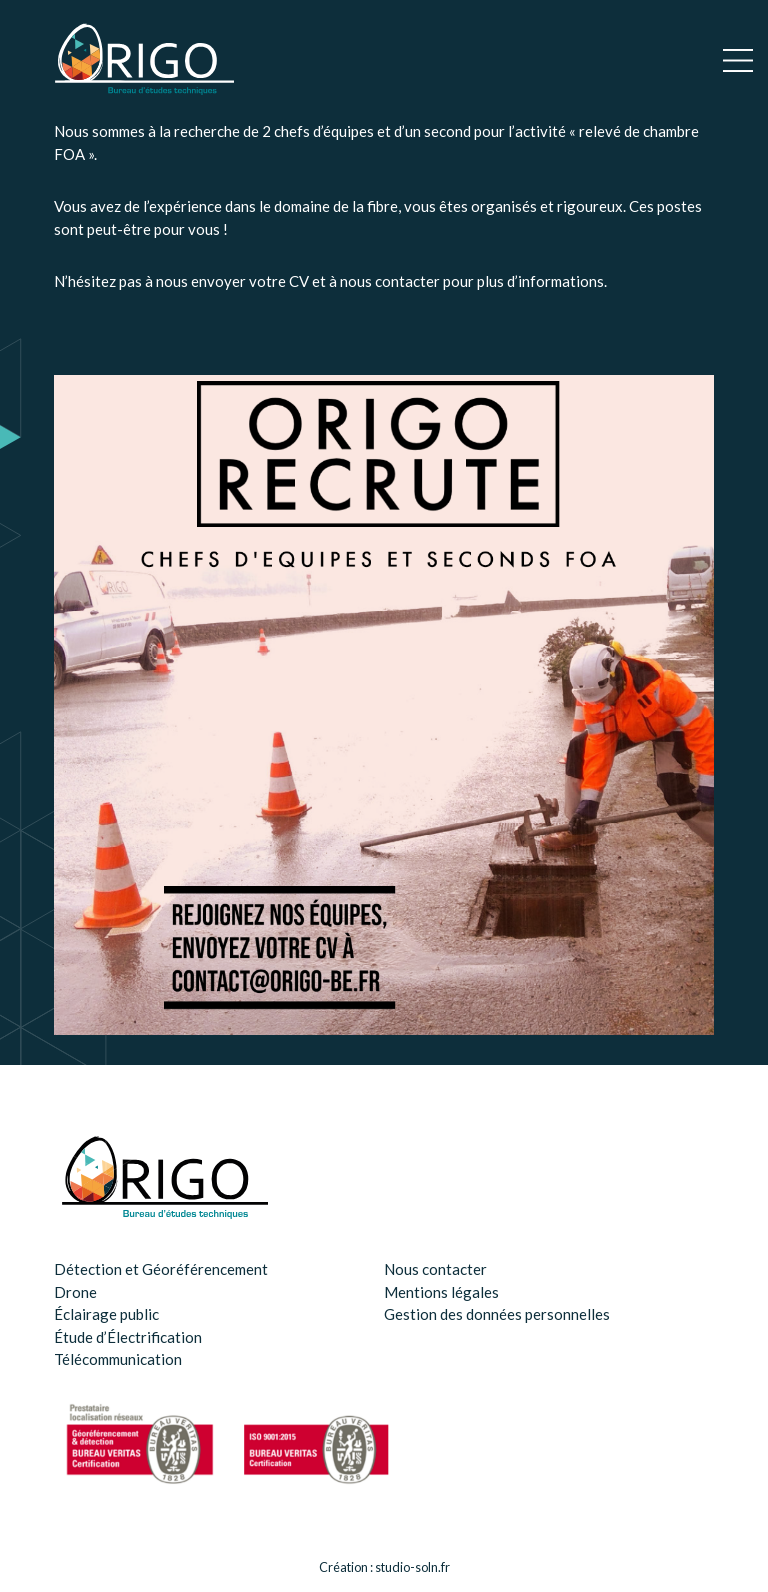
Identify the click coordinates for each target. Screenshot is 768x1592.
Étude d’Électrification (128, 1337)
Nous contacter (435, 1269)
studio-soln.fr (412, 1567)
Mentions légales (441, 1292)
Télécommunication (118, 1359)
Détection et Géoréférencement (161, 1269)
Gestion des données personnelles (497, 1314)
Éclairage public (106, 1314)
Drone (75, 1292)
